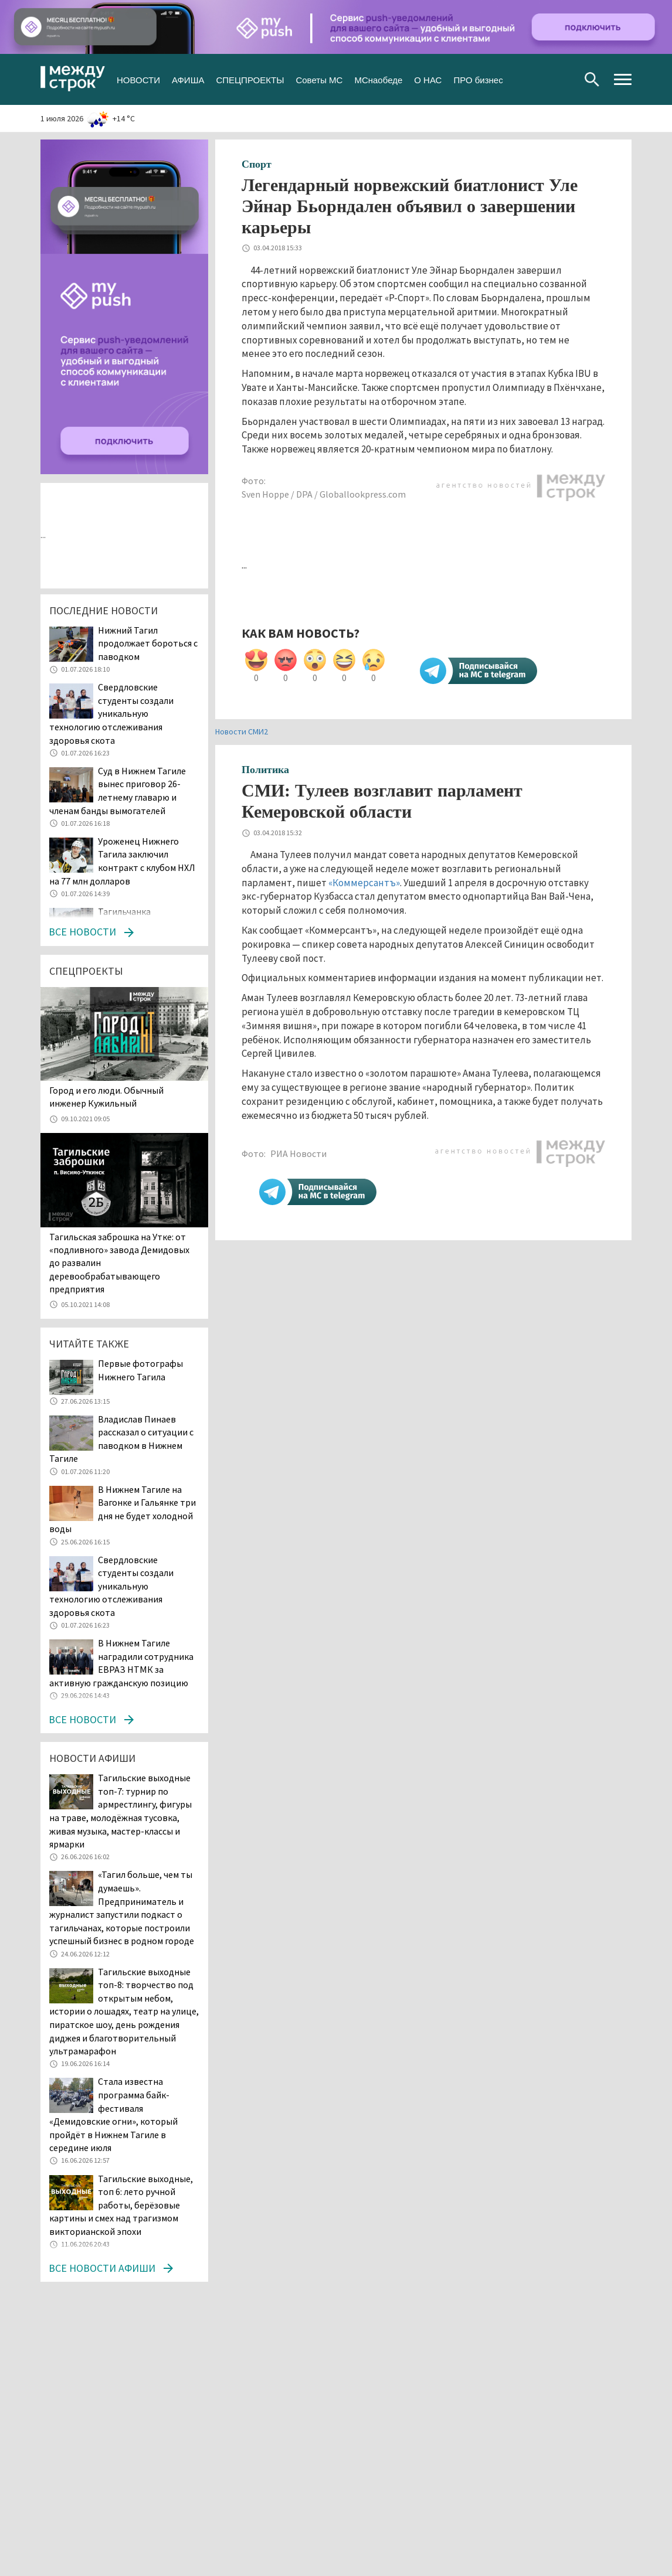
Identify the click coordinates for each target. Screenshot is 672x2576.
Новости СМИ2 (241, 731)
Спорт (256, 164)
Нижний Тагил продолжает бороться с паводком (148, 643)
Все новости (82, 931)
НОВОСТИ (138, 78)
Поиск (592, 79)
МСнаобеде (378, 78)
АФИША (188, 78)
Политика (265, 769)
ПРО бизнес (478, 78)
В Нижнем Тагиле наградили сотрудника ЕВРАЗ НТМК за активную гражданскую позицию (121, 1663)
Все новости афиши (102, 2268)
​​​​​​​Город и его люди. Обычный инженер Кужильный (106, 1096)
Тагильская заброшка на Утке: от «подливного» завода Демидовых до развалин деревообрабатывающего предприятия (119, 1263)
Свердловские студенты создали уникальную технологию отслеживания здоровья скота (111, 713)
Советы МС (319, 78)
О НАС (428, 78)
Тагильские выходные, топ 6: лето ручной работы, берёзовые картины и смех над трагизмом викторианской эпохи (121, 2205)
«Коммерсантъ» (364, 882)
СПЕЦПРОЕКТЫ (250, 78)
